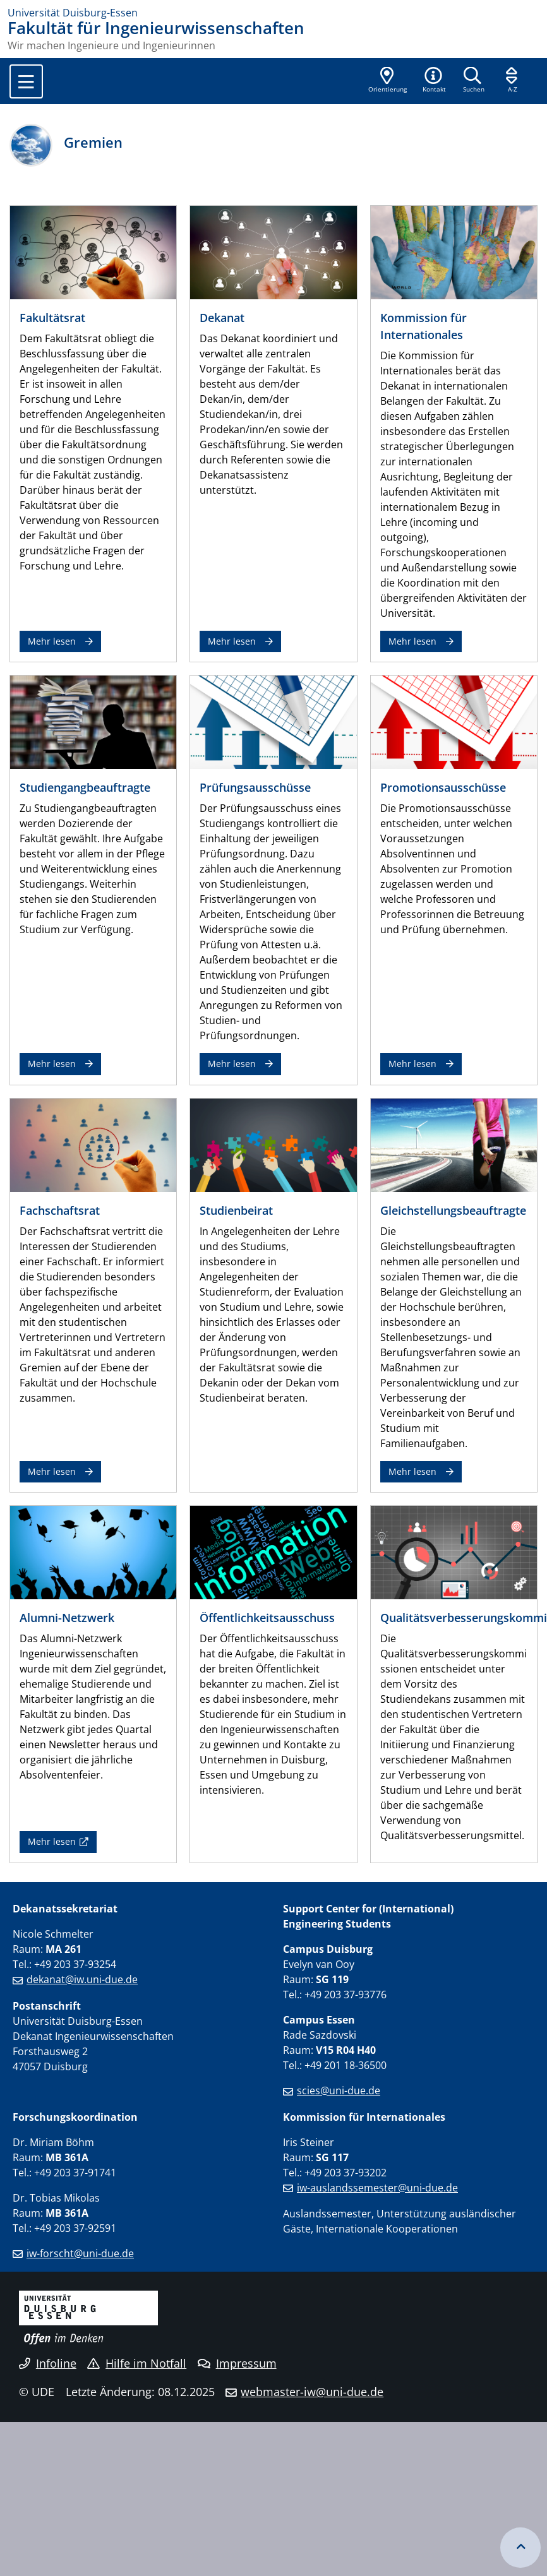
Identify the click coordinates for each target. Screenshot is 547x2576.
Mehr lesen (52, 641)
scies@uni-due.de (338, 2090)
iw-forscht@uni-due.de (80, 2253)
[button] (434, 81)
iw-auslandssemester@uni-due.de (377, 2188)
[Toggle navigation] (26, 81)
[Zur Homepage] (273, 12)
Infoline (47, 2363)
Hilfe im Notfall (136, 2363)
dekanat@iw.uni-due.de (82, 1979)
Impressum (237, 2363)
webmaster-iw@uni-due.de (312, 2391)
